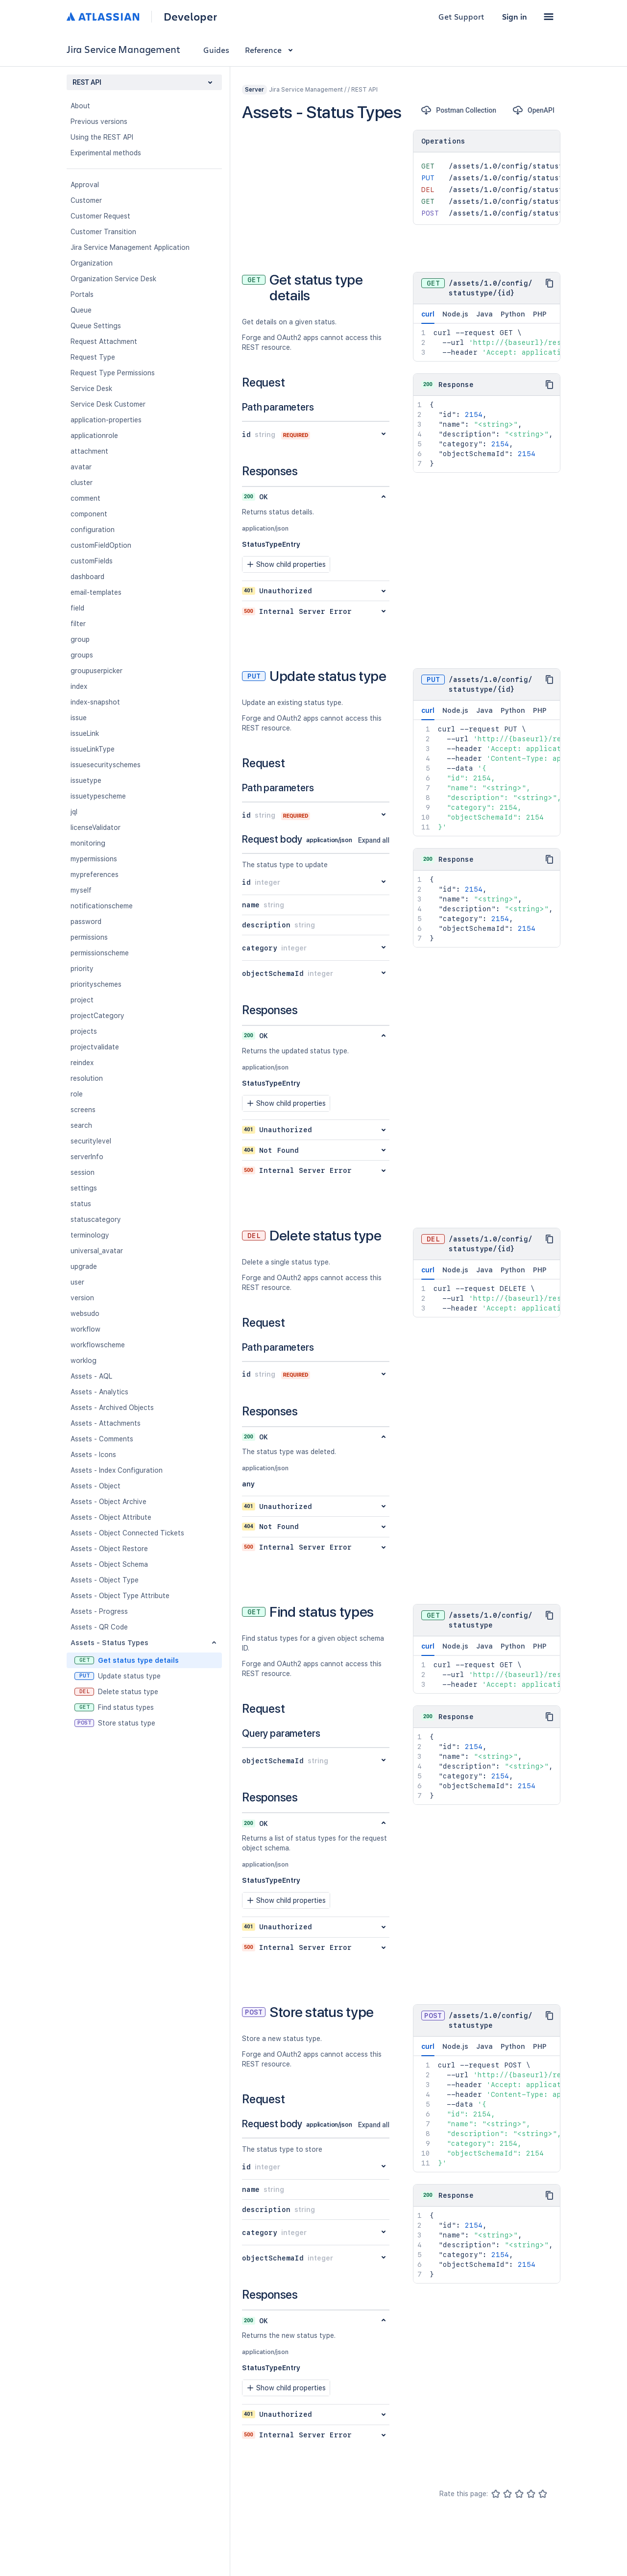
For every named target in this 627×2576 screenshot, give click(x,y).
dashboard (87, 577)
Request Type (93, 357)
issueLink (85, 733)
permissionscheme (100, 953)
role (77, 1094)
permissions (89, 937)
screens (83, 1110)
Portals (82, 294)
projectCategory (97, 1016)
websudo (85, 1313)
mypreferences (95, 874)
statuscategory (96, 1219)
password (86, 921)
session (83, 1172)
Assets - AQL (91, 1376)
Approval (85, 185)
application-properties (106, 420)
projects (84, 1031)
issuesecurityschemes (106, 765)
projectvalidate (95, 1047)
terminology (90, 1235)
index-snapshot (95, 702)
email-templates (96, 592)
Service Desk (91, 388)
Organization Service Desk (113, 279)
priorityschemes (96, 984)
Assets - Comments (102, 1439)
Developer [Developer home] (190, 17)
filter (78, 624)
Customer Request (100, 216)
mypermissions (94, 859)
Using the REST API (102, 137)
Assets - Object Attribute (111, 1517)
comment (85, 498)
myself (81, 890)
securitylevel (91, 1141)
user (77, 1282)
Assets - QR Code (99, 1627)
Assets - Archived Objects (112, 1407)
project (82, 1000)
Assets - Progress (99, 1611)
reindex (82, 1063)
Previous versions (99, 121)
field (77, 608)
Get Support (461, 16)
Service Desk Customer (108, 404)
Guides (216, 50)
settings (84, 1188)
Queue (81, 310)
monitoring (88, 843)
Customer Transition (103, 232)
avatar (81, 467)
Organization (92, 263)
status (81, 1204)
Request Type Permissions (113, 373)
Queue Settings (96, 326)
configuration (93, 530)
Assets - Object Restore (109, 1549)
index (79, 686)
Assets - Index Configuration (117, 1470)
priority (82, 968)
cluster (82, 482)
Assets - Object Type (105, 1580)
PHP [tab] (540, 314)
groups (82, 655)
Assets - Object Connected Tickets (127, 1533)
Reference (270, 50)
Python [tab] (513, 314)
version (82, 1298)
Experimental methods (106, 153)
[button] (548, 16)
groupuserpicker (96, 671)
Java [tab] (484, 314)
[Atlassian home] (103, 16)
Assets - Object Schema (109, 1564)
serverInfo (87, 1157)
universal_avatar (97, 1251)
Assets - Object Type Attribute (120, 1596)
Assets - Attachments (106, 1423)
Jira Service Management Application (130, 247)
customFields (92, 561)
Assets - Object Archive (108, 1502)
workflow (85, 1329)
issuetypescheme (98, 796)
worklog (83, 1360)
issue (79, 718)
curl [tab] (427, 317)
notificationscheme (102, 906)
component (89, 514)
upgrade (84, 1266)
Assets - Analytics (99, 1392)
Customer (86, 200)
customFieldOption (101, 545)
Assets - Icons (93, 1454)
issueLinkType (93, 749)
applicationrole (94, 435)
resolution (87, 1078)
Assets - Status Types (109, 1643)
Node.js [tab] (455, 314)
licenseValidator (96, 827)
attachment (89, 451)
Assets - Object (96, 1486)
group (80, 639)
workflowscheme (98, 1345)
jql (74, 812)
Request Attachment (104, 341)
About (80, 106)
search (81, 1125)
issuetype (86, 780)
